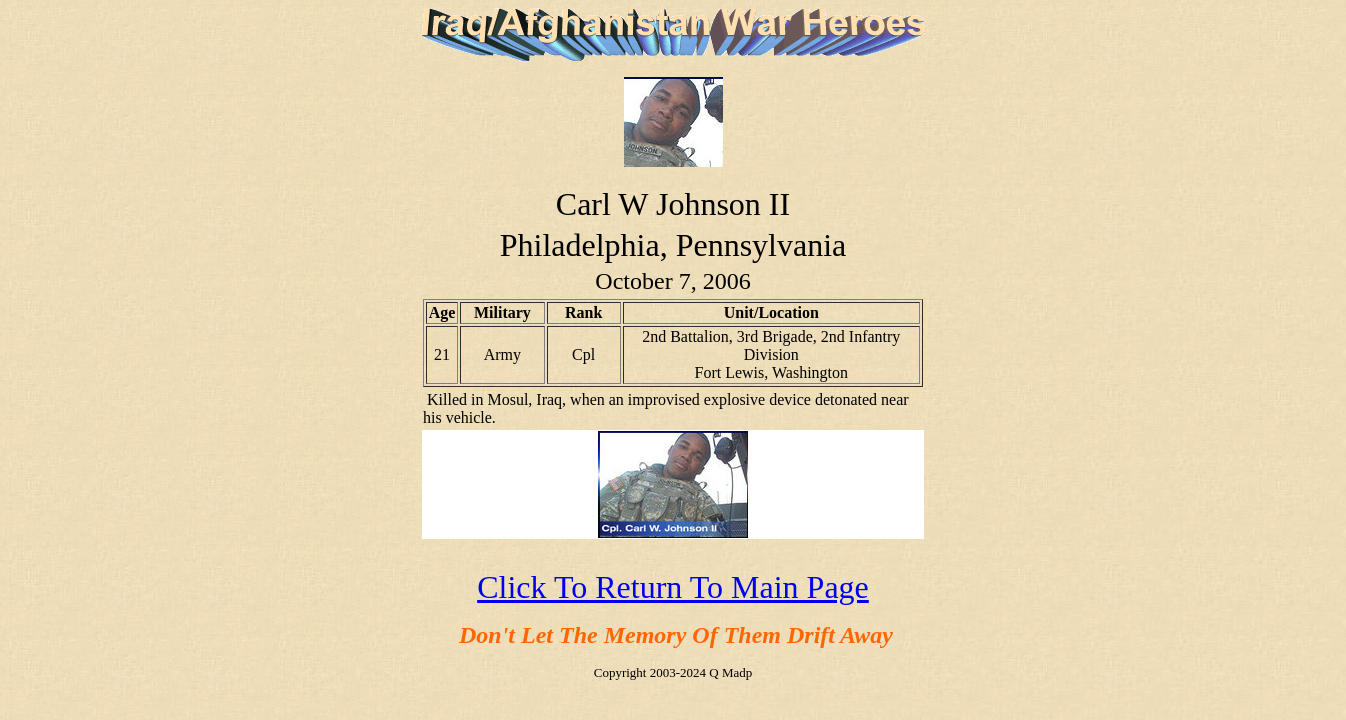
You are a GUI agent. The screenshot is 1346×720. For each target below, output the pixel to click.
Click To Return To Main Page (673, 587)
